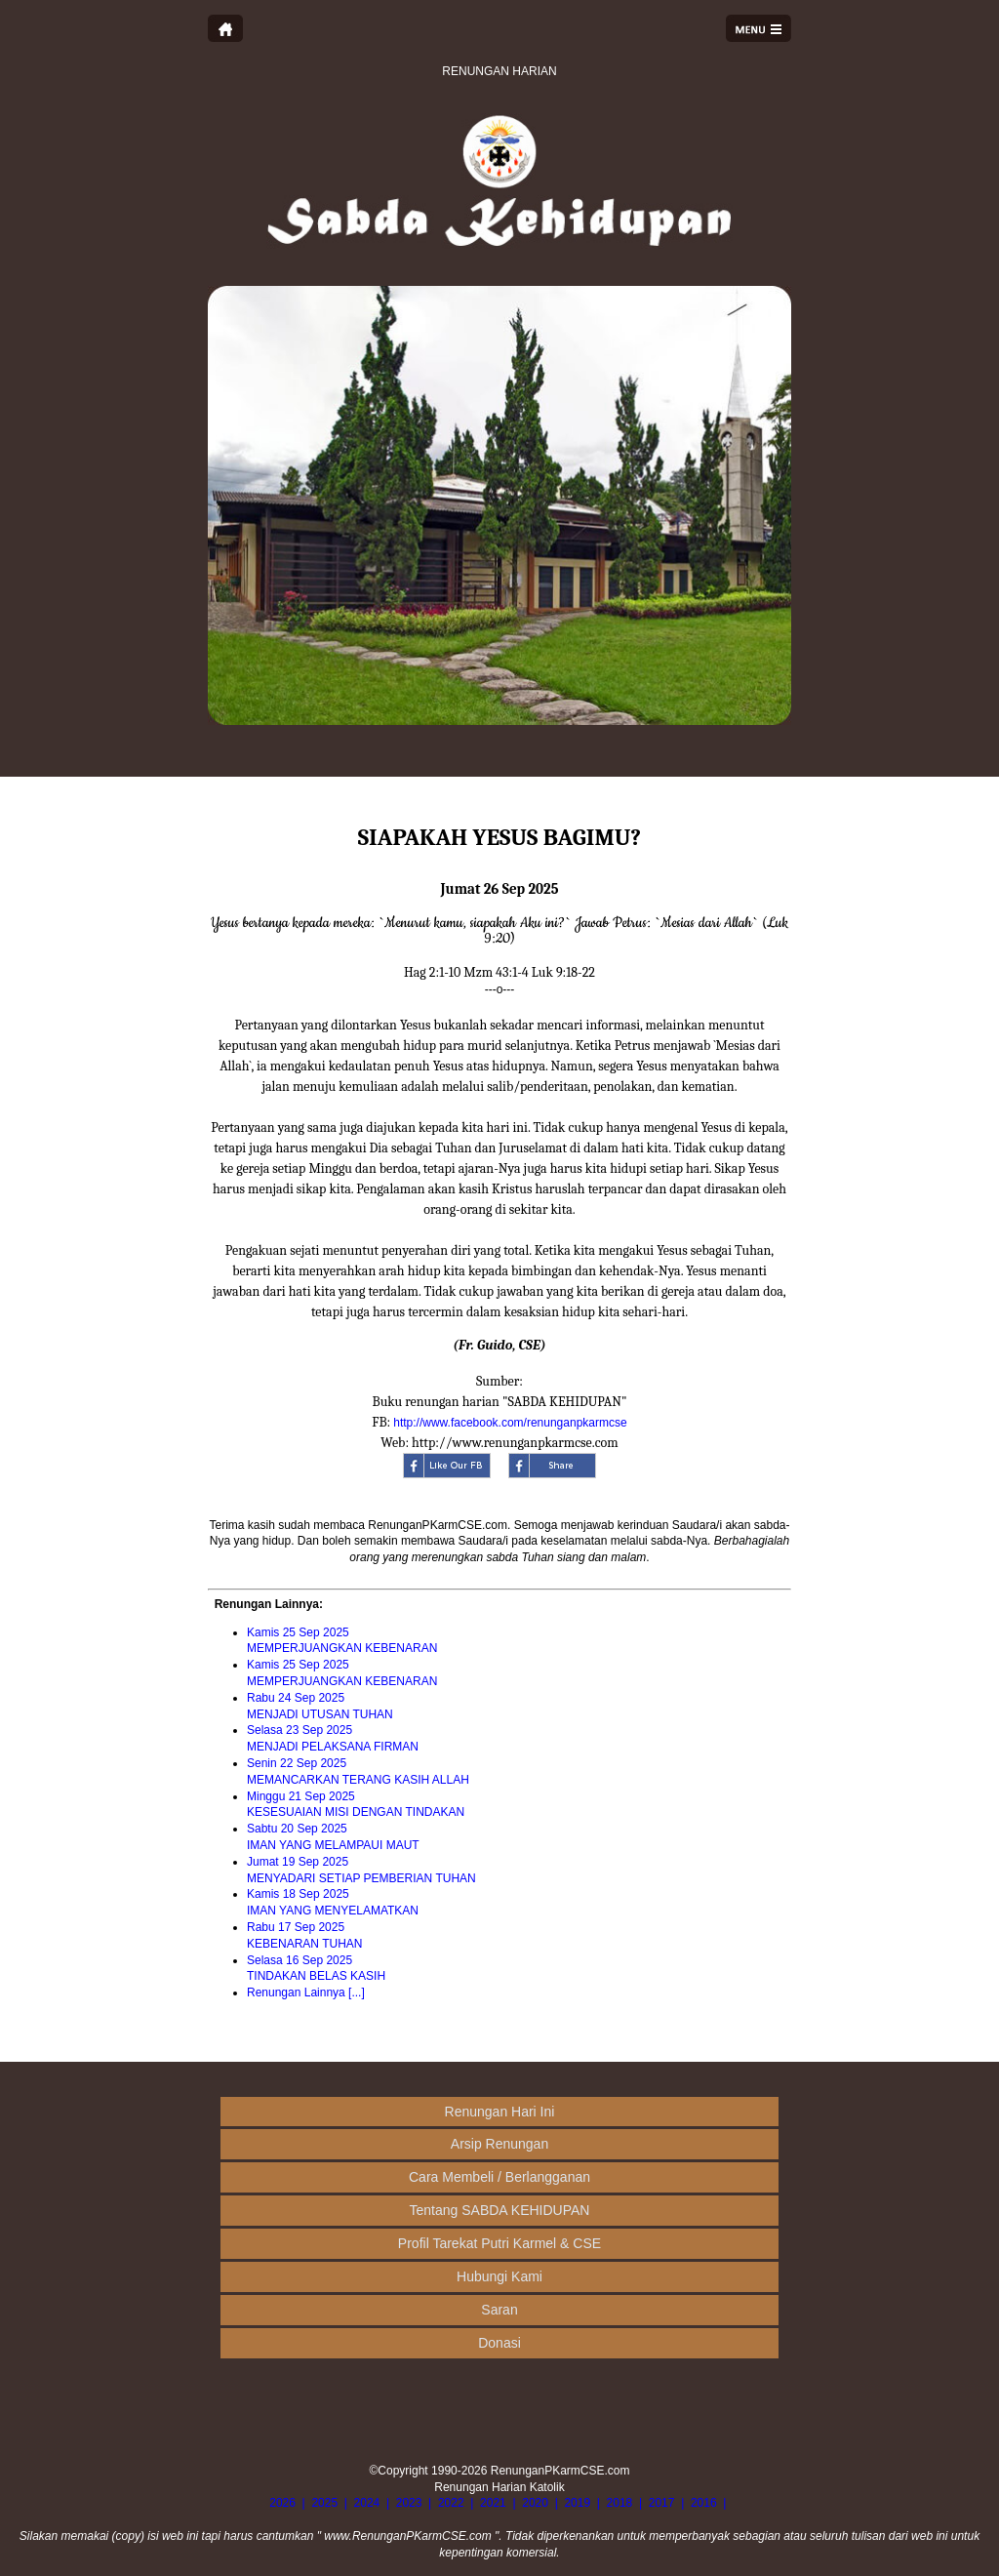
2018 (620, 2503)
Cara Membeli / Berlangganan (499, 2177)
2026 (282, 2503)
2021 (493, 2503)
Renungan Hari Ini (500, 2111)
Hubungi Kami (499, 2276)
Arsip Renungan (499, 2144)
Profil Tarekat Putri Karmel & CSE (499, 2243)
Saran (499, 2309)
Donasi (499, 2343)
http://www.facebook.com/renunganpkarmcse (509, 1422)
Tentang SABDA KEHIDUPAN (500, 2210)
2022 (451, 2503)
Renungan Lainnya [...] (306, 1992)
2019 (577, 2503)
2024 (367, 2503)
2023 (409, 2503)
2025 (324, 2503)
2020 (535, 2503)
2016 (704, 2503)
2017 (662, 2503)
